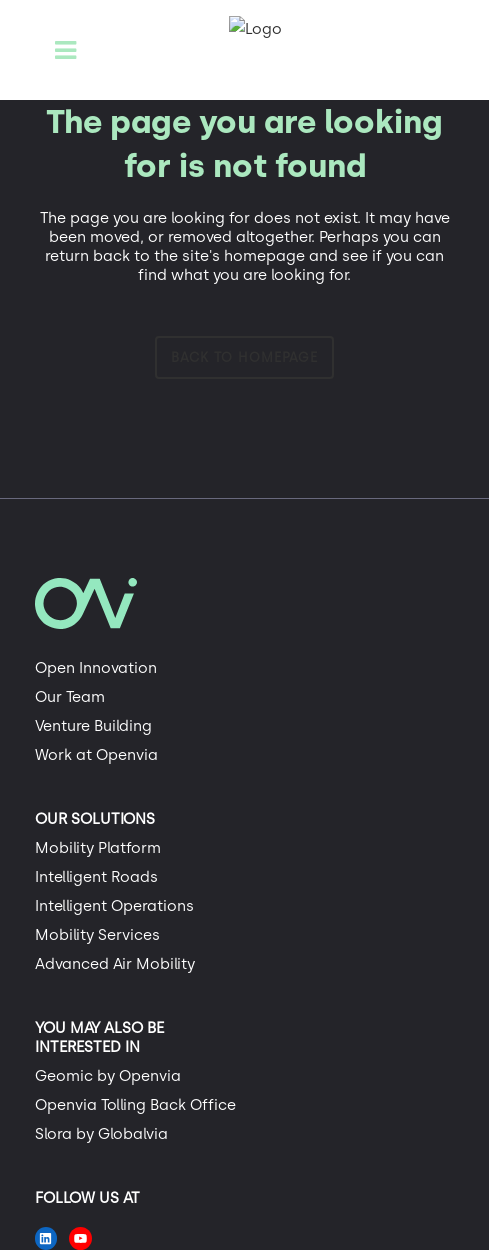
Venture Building (93, 726)
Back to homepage (244, 357)
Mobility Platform (98, 848)
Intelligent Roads (96, 877)
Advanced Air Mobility (115, 964)
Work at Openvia (96, 755)
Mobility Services (97, 935)
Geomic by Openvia (108, 1076)
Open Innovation (96, 668)
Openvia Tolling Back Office (135, 1105)
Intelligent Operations (114, 906)
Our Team (70, 697)
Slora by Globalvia (101, 1134)
